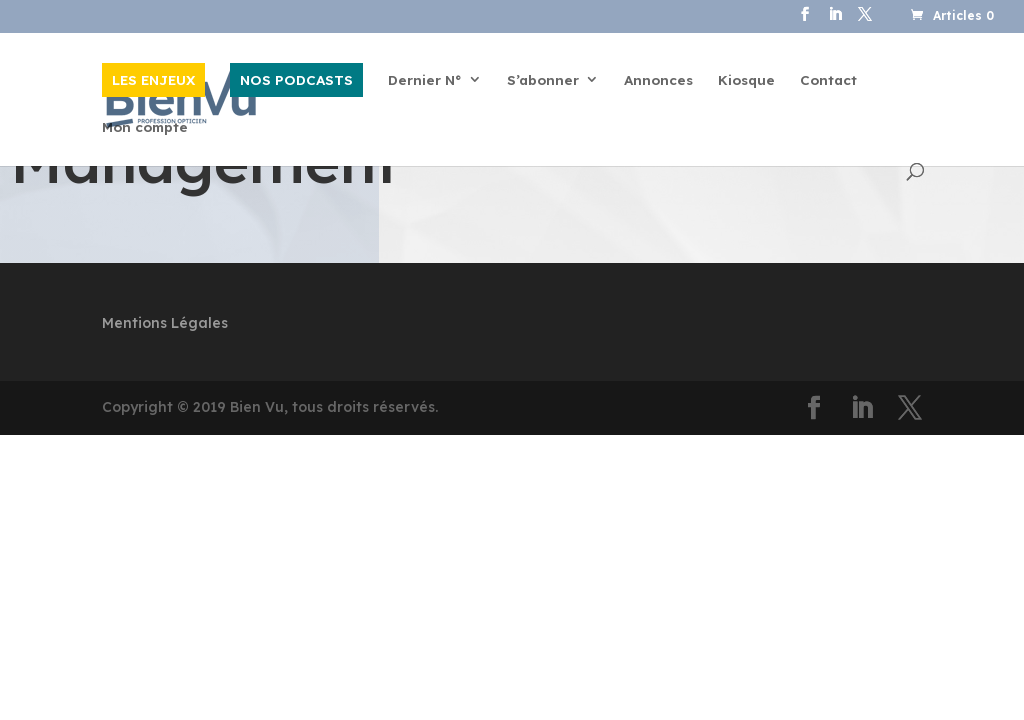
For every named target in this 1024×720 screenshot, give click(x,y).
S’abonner (543, 80)
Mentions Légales (165, 323)
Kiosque (746, 80)
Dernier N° (425, 80)
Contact (828, 80)
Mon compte (145, 127)
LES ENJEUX (153, 79)
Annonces (658, 80)
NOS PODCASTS (296, 79)
